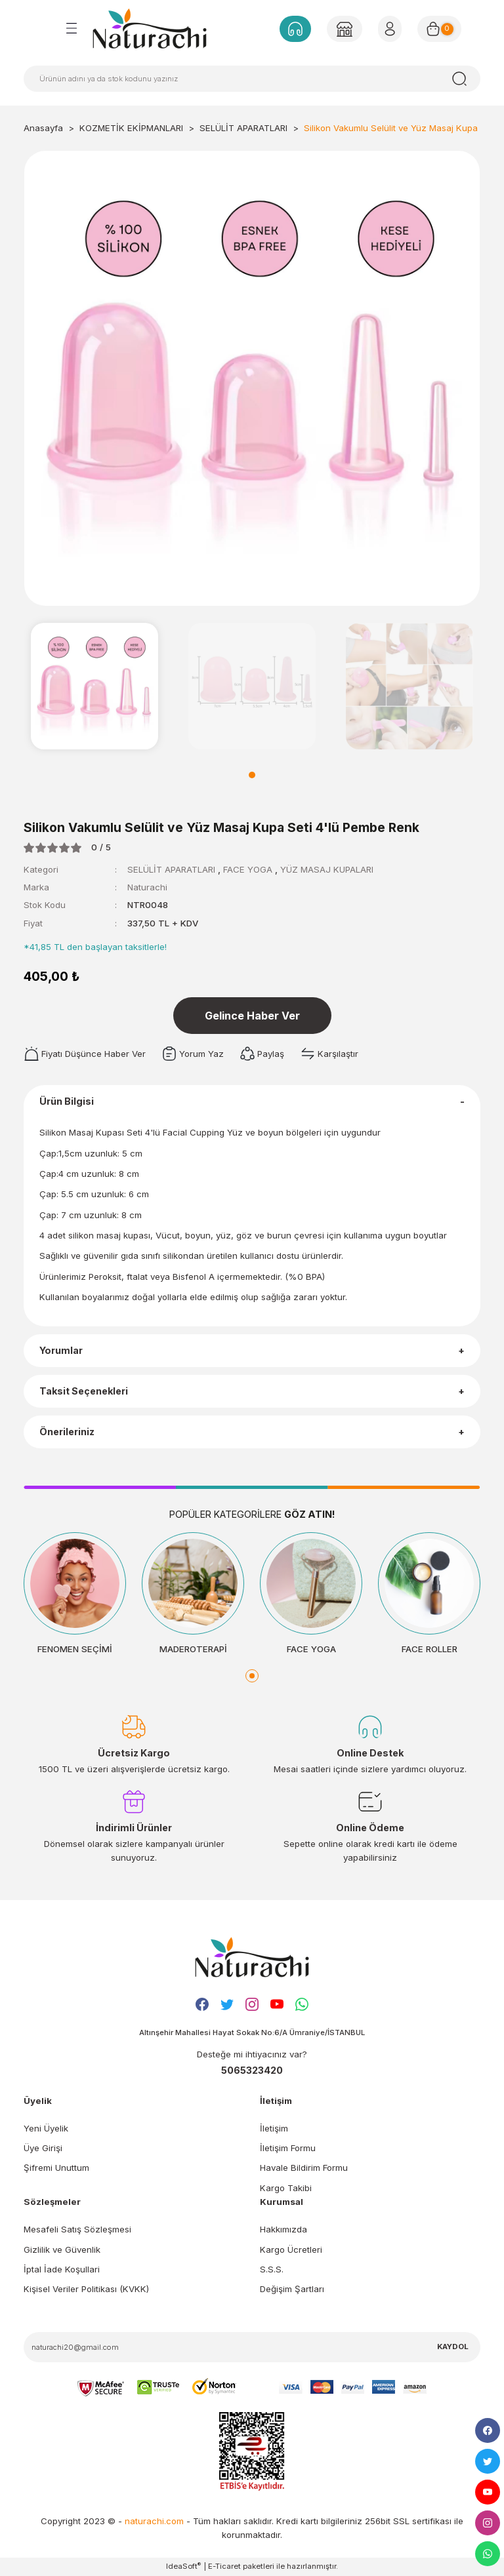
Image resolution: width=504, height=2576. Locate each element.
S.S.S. (272, 2269)
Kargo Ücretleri (291, 2249)
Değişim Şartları (292, 2289)
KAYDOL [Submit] (453, 2346)
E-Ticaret (224, 2566)
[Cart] (439, 29)
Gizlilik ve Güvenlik (62, 2249)
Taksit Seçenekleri (83, 1391)
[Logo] (149, 28)
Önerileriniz (66, 1431)
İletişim (274, 2128)
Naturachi (147, 887)
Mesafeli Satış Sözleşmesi (77, 2229)
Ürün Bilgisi (66, 1101)
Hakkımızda (283, 2229)
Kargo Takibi (286, 2188)
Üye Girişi (43, 2148)
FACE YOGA (249, 869)
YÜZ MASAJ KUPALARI (326, 869)
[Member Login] (344, 29)
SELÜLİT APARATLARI (171, 869)
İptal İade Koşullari (62, 2269)
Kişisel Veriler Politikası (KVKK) (86, 2289)
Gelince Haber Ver (252, 1015)
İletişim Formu (288, 2148)
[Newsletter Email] (252, 2347)
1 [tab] (252, 775)
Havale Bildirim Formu (304, 2167)
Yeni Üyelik (46, 2128)
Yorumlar (61, 1350)
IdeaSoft (183, 2566)
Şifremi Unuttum (56, 2167)
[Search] (252, 79)
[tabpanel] (94, 686)
